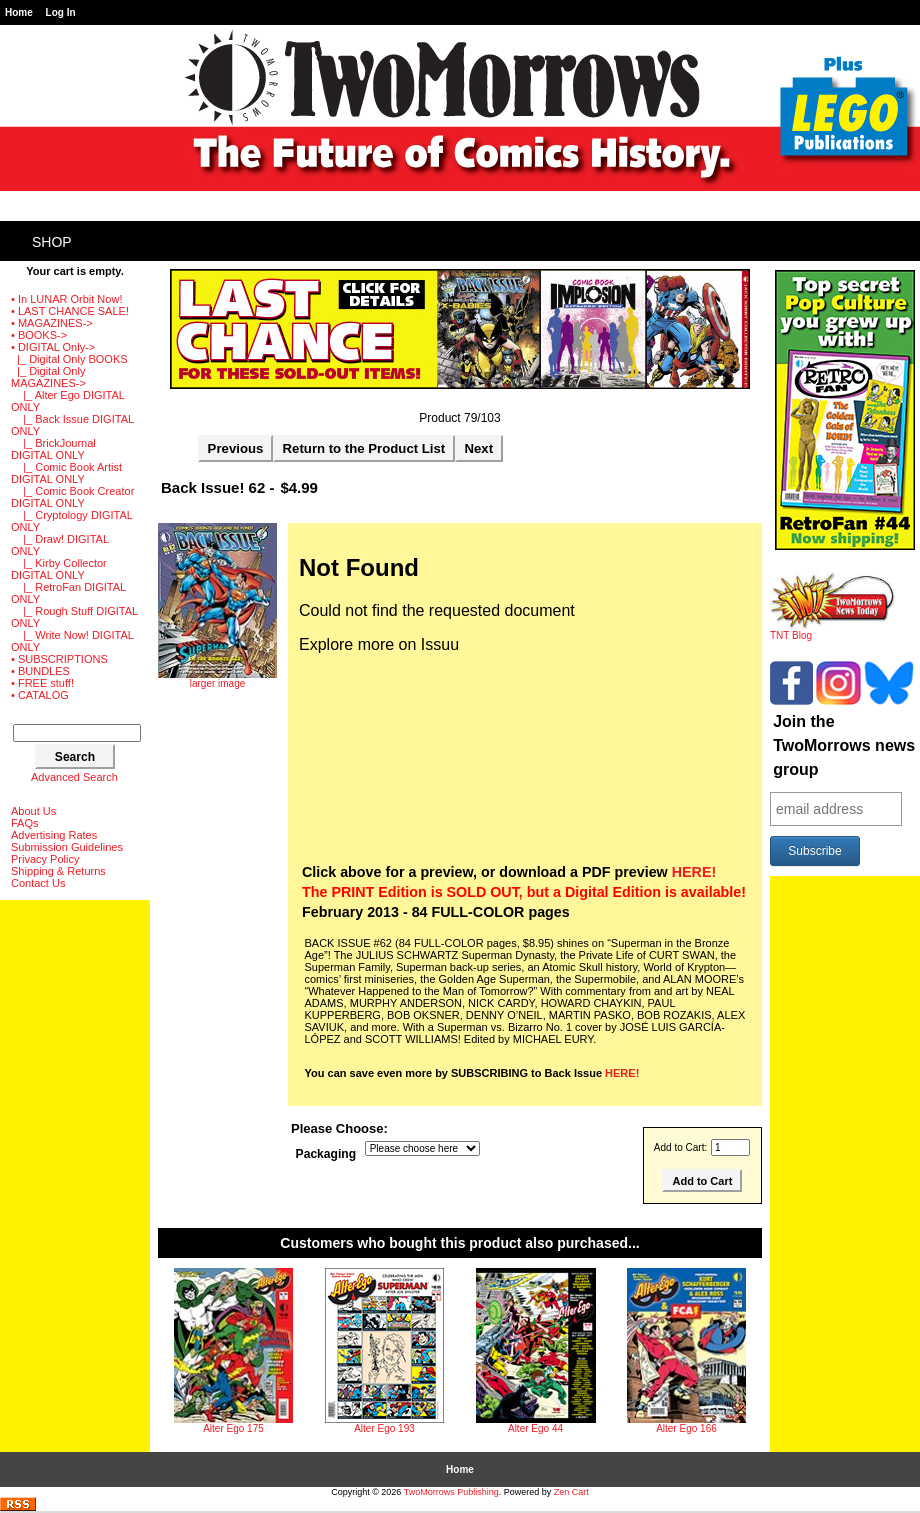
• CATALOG (40, 695)
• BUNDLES (40, 671)
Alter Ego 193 (384, 1428)
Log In (61, 12)
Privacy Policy (45, 859)
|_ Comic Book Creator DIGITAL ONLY (72, 497)
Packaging (326, 1155)
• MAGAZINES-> (52, 323)
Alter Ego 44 (535, 1428)
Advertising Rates (54, 835)
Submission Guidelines (67, 847)
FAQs (25, 823)
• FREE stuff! (42, 683)
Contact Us (38, 883)
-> (53, 347)
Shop (52, 242)
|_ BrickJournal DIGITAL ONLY (53, 449)
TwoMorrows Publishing (451, 1492)
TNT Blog (832, 631)
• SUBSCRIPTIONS (59, 659)
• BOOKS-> (39, 335)
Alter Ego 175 (233, 1428)
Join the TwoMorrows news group (844, 745)
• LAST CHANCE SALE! (70, 311)
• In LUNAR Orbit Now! (66, 299)
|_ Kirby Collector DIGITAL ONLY (59, 569)
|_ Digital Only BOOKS (69, 359)
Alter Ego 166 (686, 1428)
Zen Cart (571, 1492)
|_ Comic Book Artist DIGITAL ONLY (66, 473)
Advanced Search (74, 777)
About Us (33, 811)
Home (19, 12)
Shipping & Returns (58, 871)
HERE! (694, 872)
